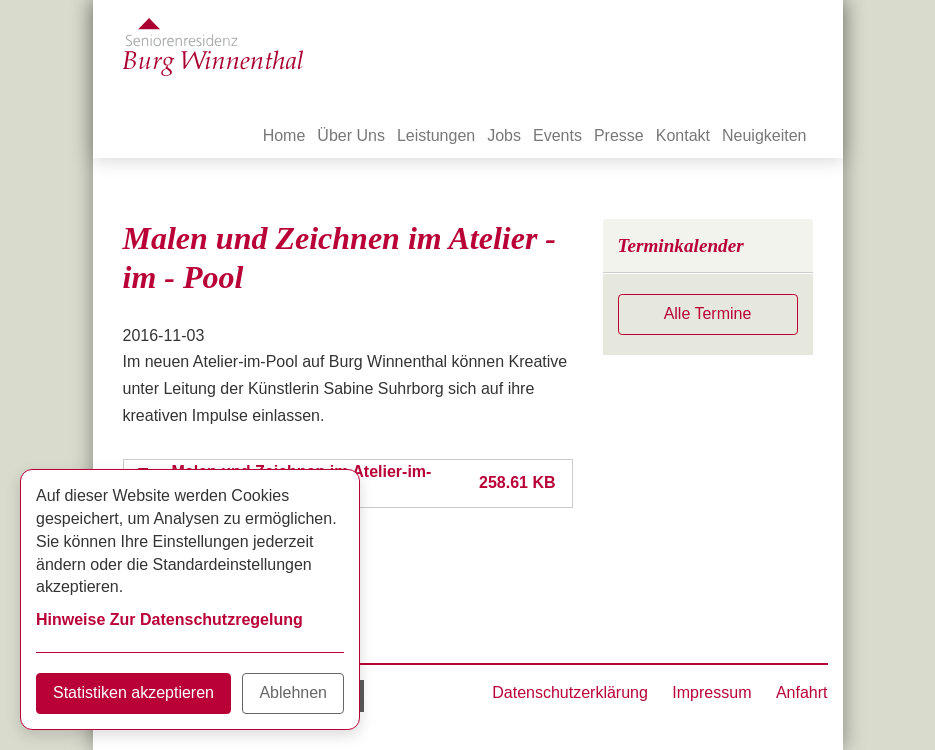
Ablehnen (293, 692)
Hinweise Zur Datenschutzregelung (169, 619)
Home (284, 135)
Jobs (504, 135)
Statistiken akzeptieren (133, 692)
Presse (619, 135)
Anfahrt (802, 692)
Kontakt (683, 135)
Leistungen (436, 135)
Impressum (711, 692)
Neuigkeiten (764, 135)
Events (557, 135)
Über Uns (351, 135)
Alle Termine (708, 313)
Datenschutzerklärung (570, 692)
